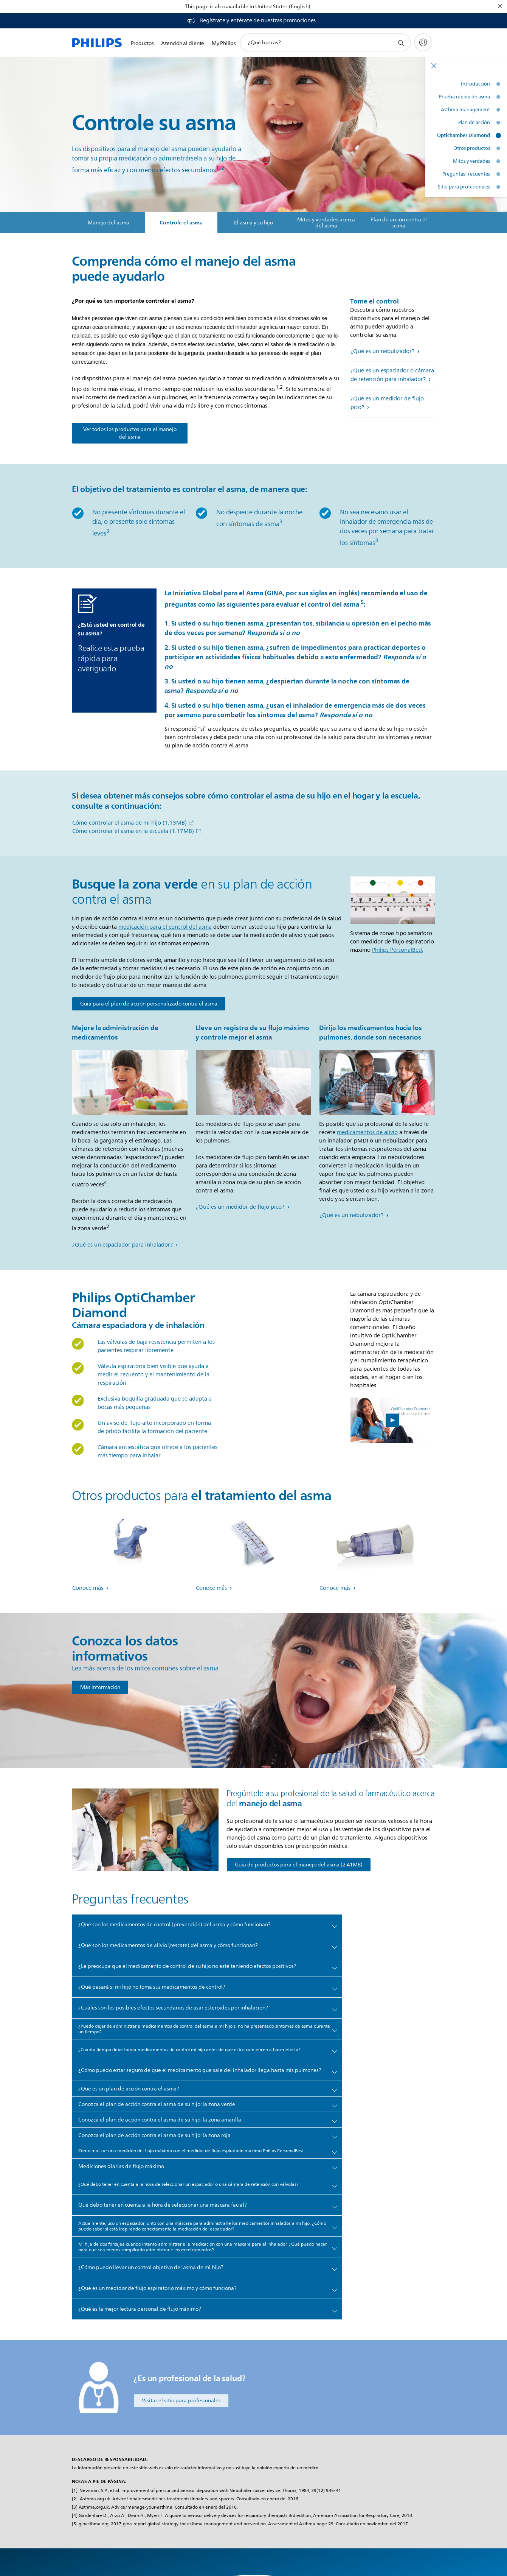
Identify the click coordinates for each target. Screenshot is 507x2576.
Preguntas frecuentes (466, 174)
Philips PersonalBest (397, 950)
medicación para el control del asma (165, 927)
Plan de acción (474, 122)
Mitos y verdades (471, 161)
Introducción (475, 84)
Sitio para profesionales (464, 187)
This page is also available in (219, 6)
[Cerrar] (499, 6)
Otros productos (471, 148)
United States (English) (282, 6)
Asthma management (465, 110)
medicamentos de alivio (367, 1132)
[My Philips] (423, 42)
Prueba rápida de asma (464, 97)
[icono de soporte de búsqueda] (400, 42)
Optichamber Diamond (463, 135)
